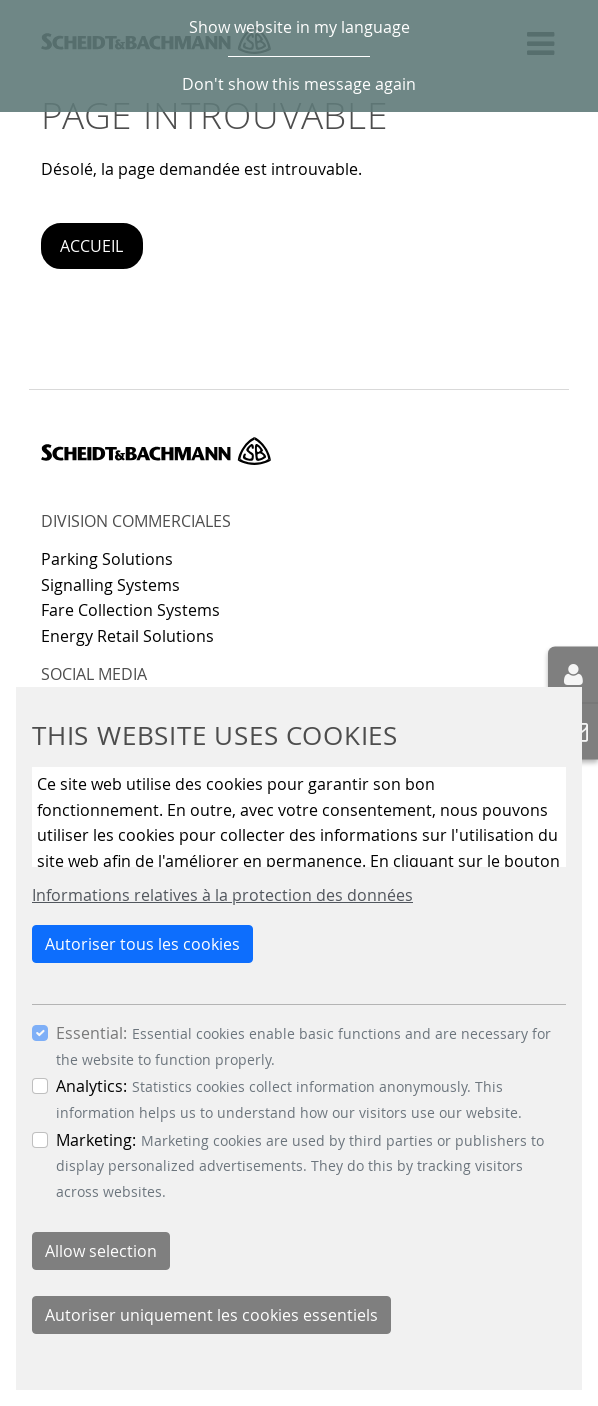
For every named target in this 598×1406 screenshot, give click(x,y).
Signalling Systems (110, 585)
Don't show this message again (299, 84)
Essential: (91, 1033)
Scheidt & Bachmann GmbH (156, 451)
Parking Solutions (107, 559)
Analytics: (91, 1086)
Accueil (91, 246)
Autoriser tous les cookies (142, 944)
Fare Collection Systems (130, 610)
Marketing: (96, 1140)
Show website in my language (299, 27)
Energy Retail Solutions (127, 636)
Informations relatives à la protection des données (222, 895)
